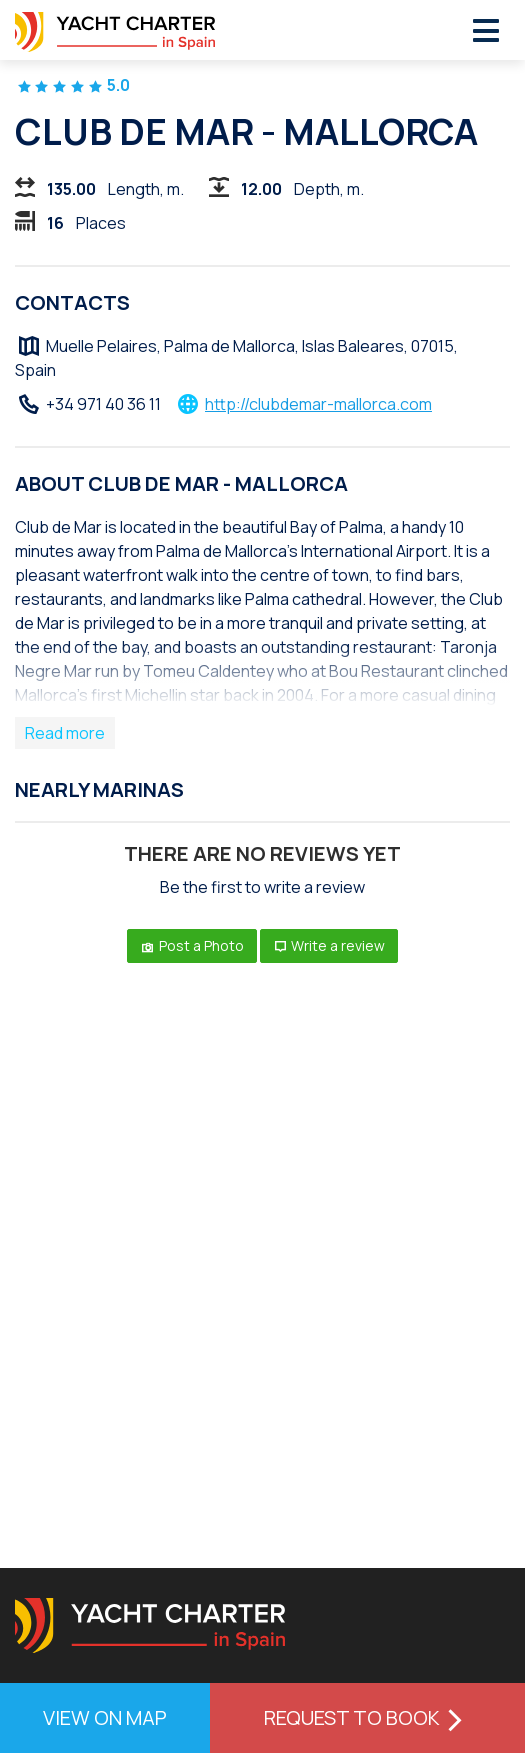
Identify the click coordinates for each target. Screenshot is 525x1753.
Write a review (329, 945)
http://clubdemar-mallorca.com (318, 404)
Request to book (367, 1717)
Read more (65, 733)
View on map (105, 1717)
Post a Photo (192, 945)
